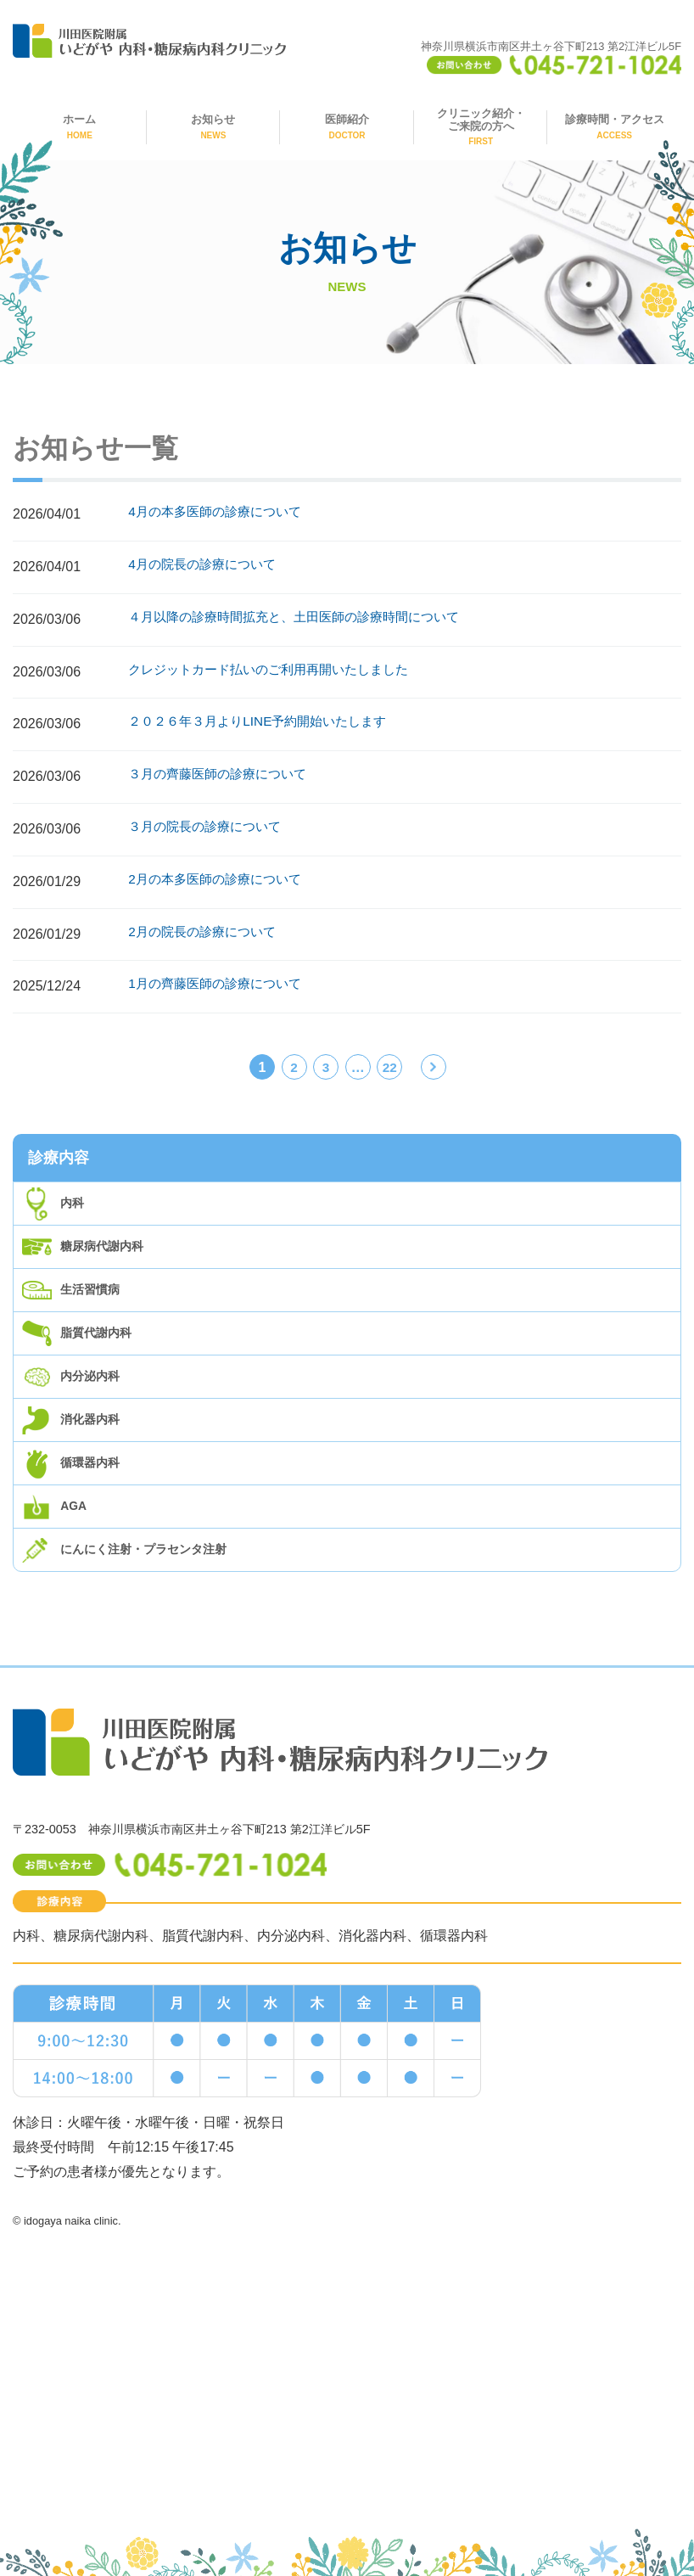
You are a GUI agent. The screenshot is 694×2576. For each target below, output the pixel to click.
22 (389, 1067)
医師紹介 (347, 126)
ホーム (79, 126)
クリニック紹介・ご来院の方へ (480, 127)
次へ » (433, 1070)
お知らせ (213, 126)
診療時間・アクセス (614, 126)
